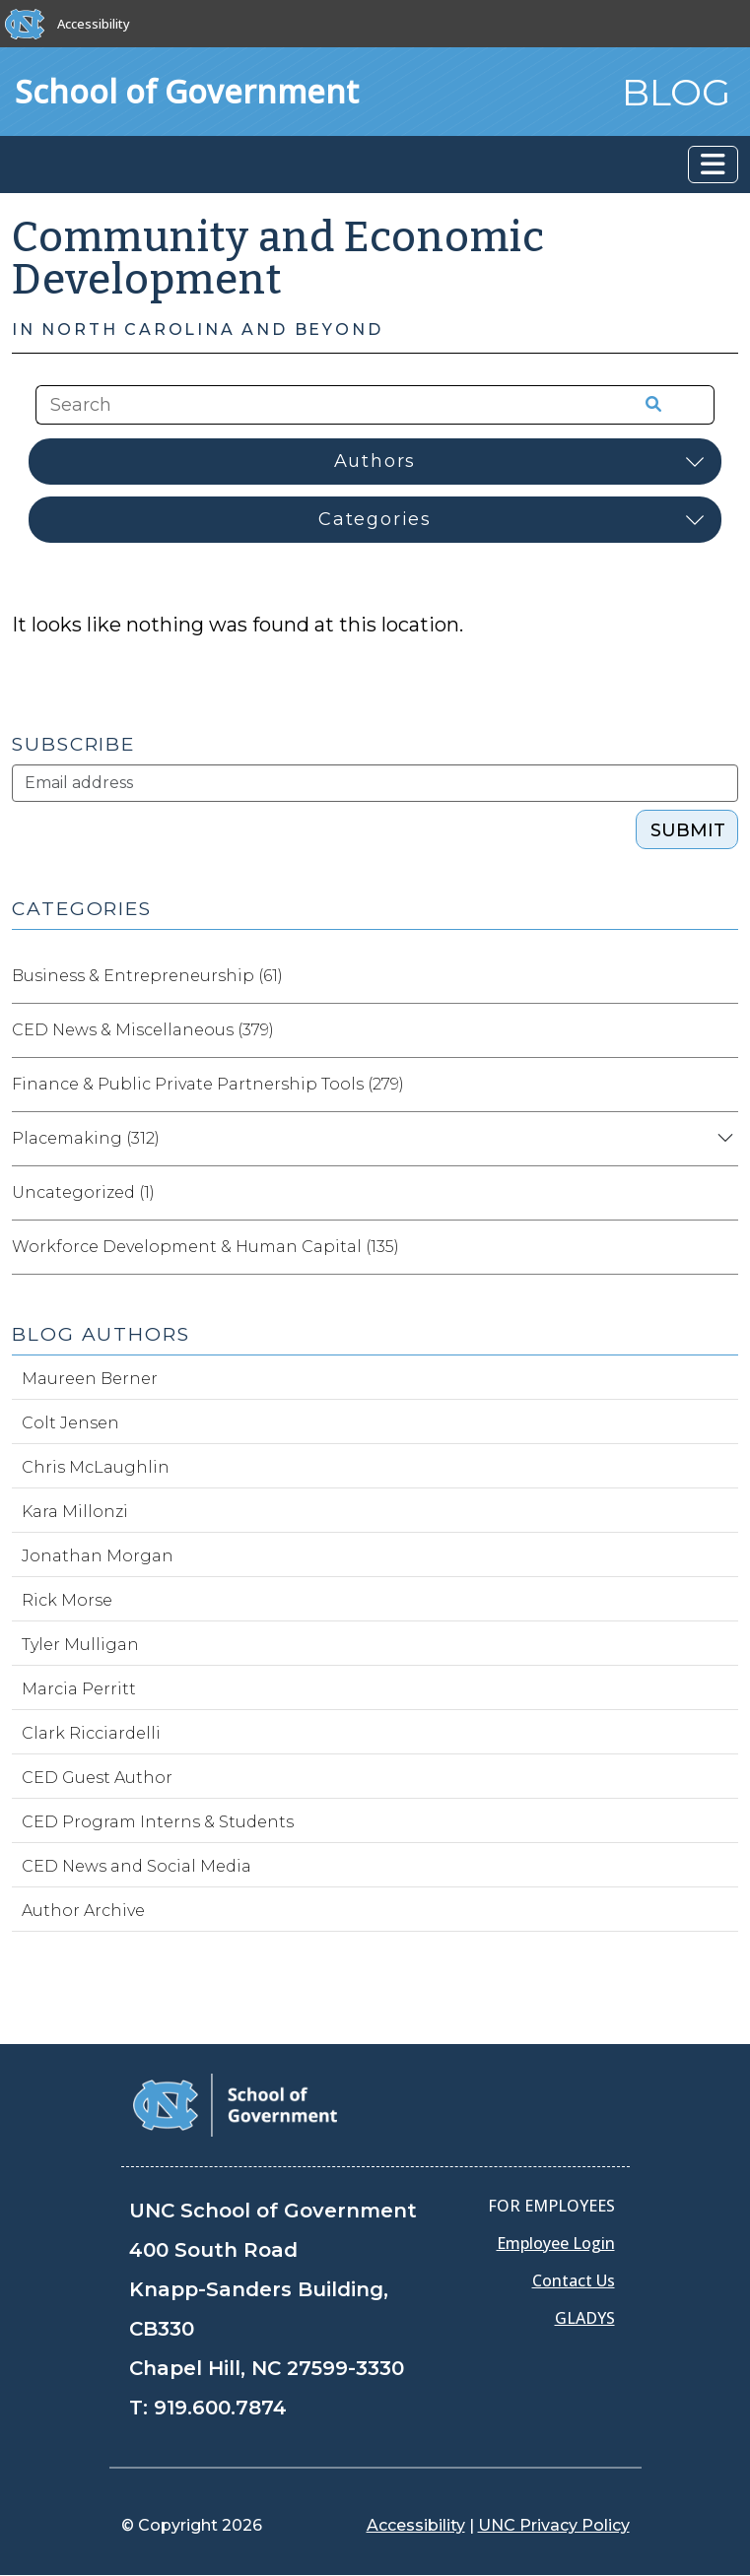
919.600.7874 (220, 2407)
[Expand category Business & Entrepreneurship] (722, 976)
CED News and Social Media (136, 1866)
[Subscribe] (375, 783)
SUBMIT (687, 830)
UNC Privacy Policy (554, 2525)
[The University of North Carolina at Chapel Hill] (25, 23)
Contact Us (573, 2280)
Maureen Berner (90, 1378)
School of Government (187, 91)
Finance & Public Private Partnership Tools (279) (208, 1084)
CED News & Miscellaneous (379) (143, 1030)
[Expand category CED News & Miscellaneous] (722, 1030)
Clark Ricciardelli (91, 1733)
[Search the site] (307, 405)
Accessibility (93, 24)
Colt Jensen (70, 1423)
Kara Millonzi (75, 1511)
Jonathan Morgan (97, 1556)
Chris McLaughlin (96, 1467)
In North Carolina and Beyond (197, 329)
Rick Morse (67, 1600)
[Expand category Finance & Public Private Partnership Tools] (722, 1084)
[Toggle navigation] (713, 164)
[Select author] (375, 461)
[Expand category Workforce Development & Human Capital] (722, 1247)
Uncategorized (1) (83, 1192)
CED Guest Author (97, 1777)
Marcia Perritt (79, 1689)
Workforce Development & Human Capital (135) (205, 1246)
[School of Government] (235, 2103)
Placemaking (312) (86, 1138)
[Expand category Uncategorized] (722, 1193)
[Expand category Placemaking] (722, 1138)
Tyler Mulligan (80, 1644)
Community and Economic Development (278, 258)
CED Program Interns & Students (158, 1822)
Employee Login (556, 2243)
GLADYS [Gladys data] (585, 2318)
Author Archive (83, 1910)
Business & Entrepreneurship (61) (147, 975)
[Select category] (375, 519)
